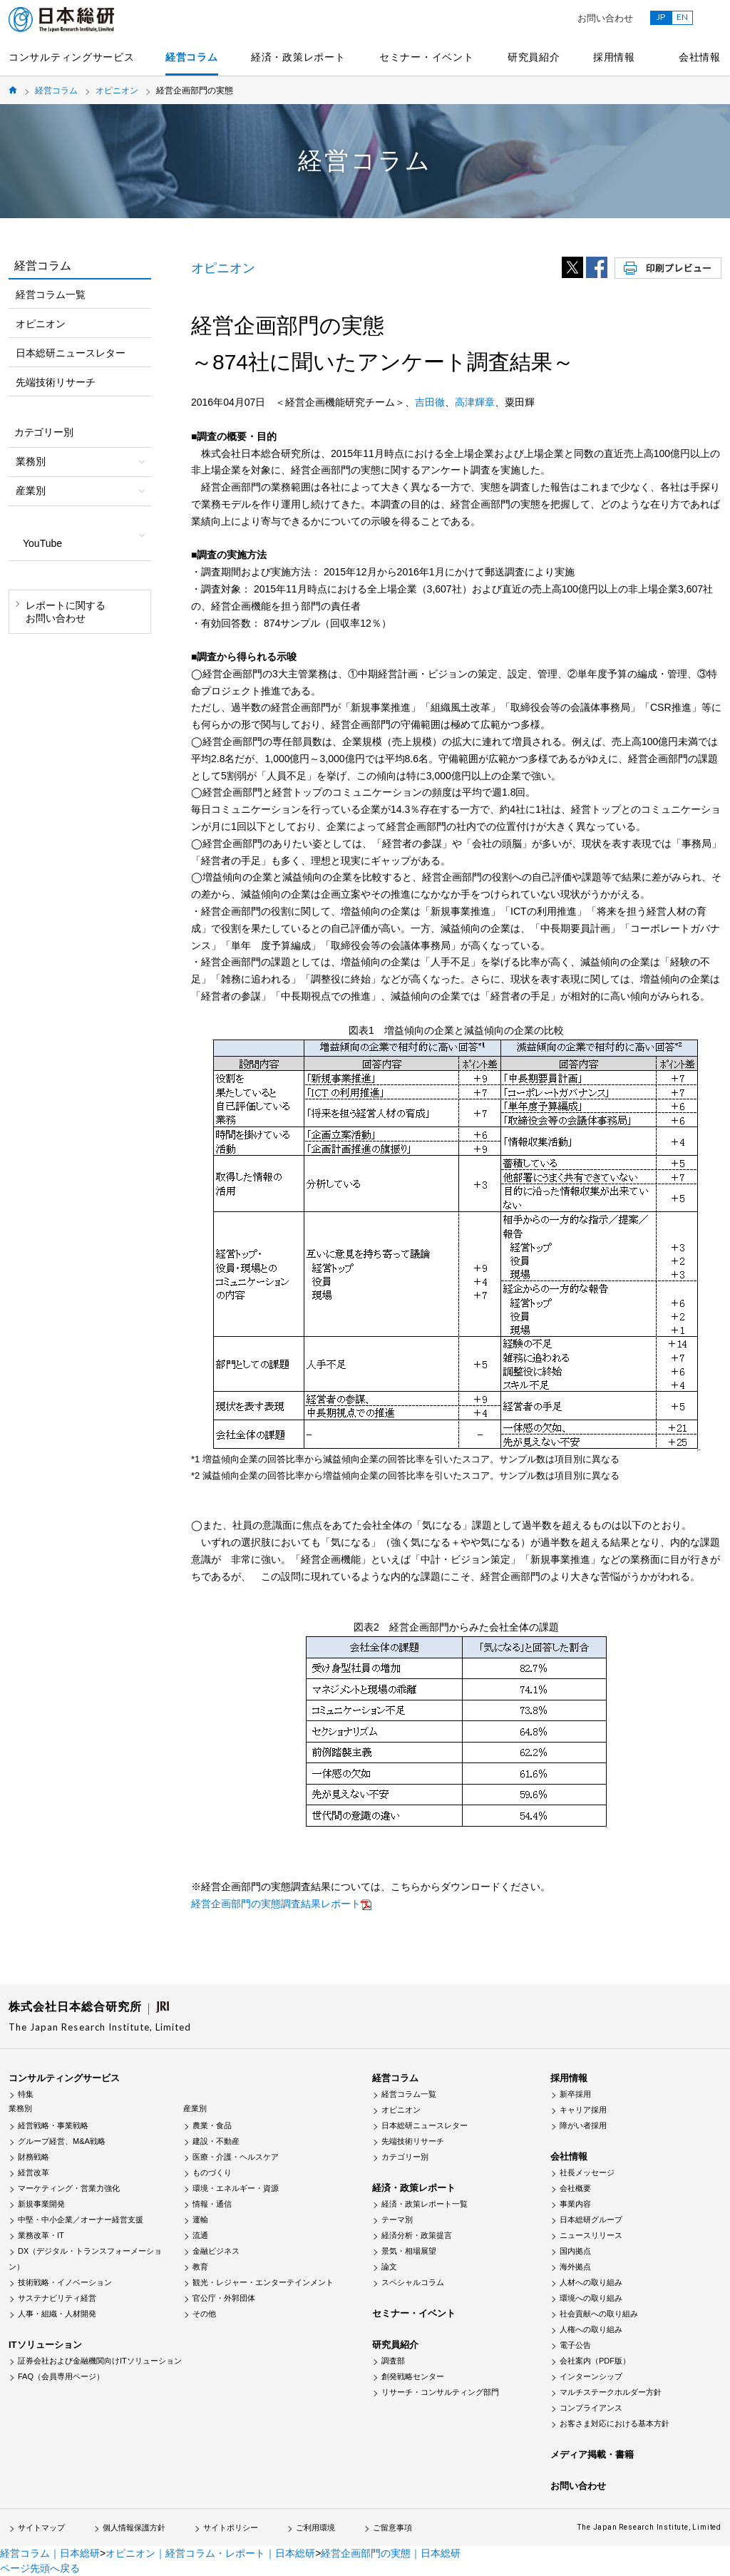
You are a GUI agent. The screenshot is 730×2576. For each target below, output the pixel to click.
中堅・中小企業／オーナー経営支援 (80, 2219)
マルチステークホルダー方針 (611, 2392)
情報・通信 (212, 2204)
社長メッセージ (587, 2172)
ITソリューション (45, 2344)
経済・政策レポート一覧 (424, 2204)
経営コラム (191, 57)
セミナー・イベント (426, 57)
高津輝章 (475, 402)
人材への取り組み (591, 2282)
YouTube (42, 543)
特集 (26, 2094)
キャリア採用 (583, 2109)
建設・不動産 (216, 2141)
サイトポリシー (230, 2527)
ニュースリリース (591, 2235)
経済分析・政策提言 (416, 2235)
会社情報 (700, 57)
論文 (389, 2266)
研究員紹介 (534, 57)
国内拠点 (575, 2251)
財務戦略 (33, 2156)
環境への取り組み (591, 2298)
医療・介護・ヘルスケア (235, 2156)
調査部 (393, 2360)
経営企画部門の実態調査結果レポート (276, 1903)
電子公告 (575, 2345)
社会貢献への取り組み (599, 2313)
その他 (204, 2313)
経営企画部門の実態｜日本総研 (391, 2553)
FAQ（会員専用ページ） (61, 2376)
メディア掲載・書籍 (592, 2454)
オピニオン (117, 91)
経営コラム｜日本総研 (50, 2553)
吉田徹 (430, 402)
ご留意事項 (392, 2527)
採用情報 (614, 57)
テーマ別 (397, 2219)
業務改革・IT (41, 2235)
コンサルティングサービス (71, 57)
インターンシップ (591, 2376)
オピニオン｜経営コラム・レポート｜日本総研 (210, 2553)
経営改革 (33, 2172)
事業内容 (575, 2204)
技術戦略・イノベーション (65, 2282)
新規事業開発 (41, 2204)
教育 (200, 2266)
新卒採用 (575, 2094)
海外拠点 (575, 2266)
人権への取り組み (591, 2329)
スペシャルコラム (412, 2282)
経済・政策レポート (298, 57)
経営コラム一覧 (51, 294)
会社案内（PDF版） (595, 2360)
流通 (200, 2235)
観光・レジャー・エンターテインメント (263, 2282)
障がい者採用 (583, 2125)
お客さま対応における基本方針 (614, 2423)
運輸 (200, 2219)
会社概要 (575, 2188)
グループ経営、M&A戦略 (62, 2141)
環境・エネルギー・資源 (235, 2188)
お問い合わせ (605, 18)
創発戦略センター (412, 2376)
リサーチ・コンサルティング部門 (440, 2392)
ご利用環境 (315, 2527)
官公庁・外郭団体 (223, 2298)
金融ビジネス (216, 2251)
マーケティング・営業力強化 (69, 2188)
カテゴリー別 (404, 2156)
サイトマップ (41, 2527)
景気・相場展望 (408, 2251)
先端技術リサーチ (56, 382)
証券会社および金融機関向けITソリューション (100, 2360)
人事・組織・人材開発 (57, 2313)
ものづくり (212, 2172)
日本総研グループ (591, 2219)
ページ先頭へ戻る (40, 2568)
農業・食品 (212, 2125)
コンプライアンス (591, 2407)
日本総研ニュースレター (70, 353)
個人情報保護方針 (134, 2527)
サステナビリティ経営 (57, 2298)
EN (682, 16)
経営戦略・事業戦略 (53, 2125)
